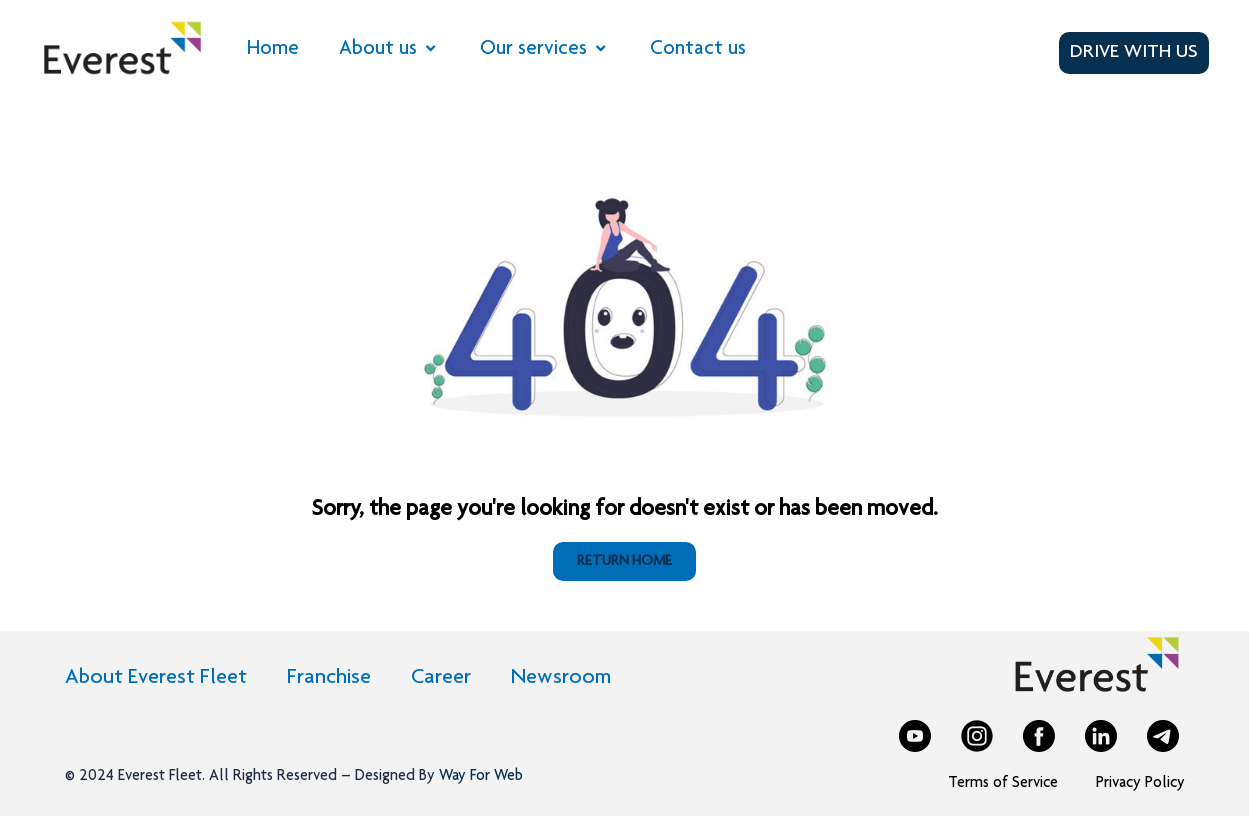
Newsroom (561, 678)
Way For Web (479, 777)
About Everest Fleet (156, 678)
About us (389, 49)
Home (273, 49)
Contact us (698, 49)
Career (441, 678)
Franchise (329, 678)
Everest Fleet (160, 777)
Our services (545, 49)
